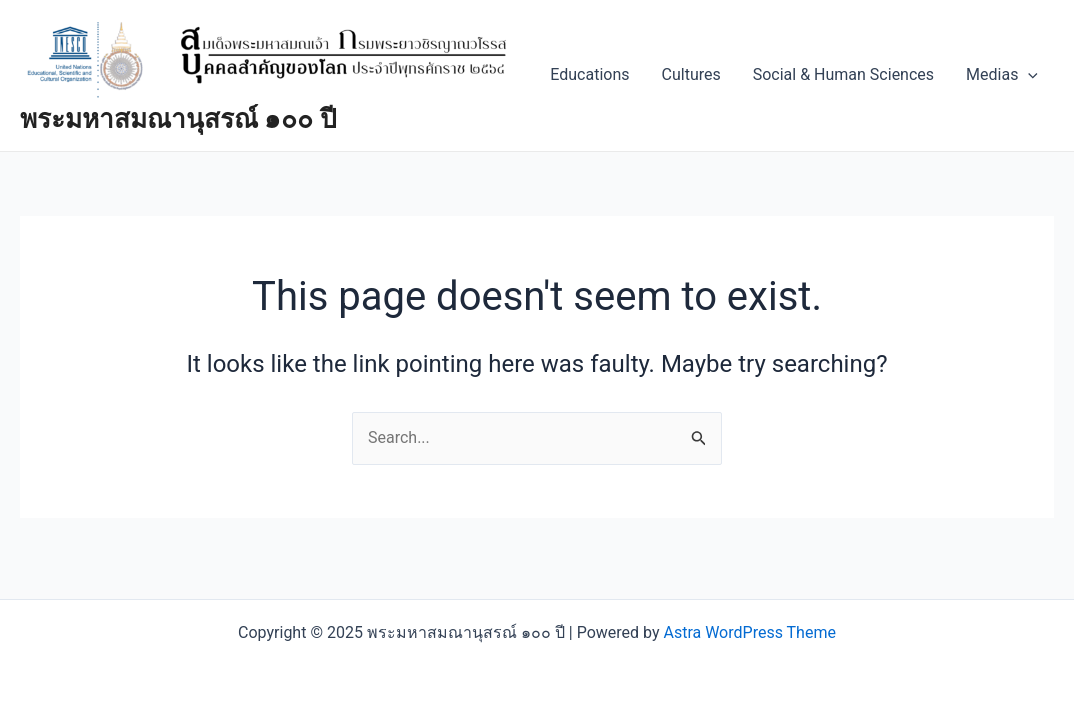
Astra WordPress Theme (749, 632)
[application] (1028, 75)
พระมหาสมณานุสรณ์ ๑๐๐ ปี (178, 119)
